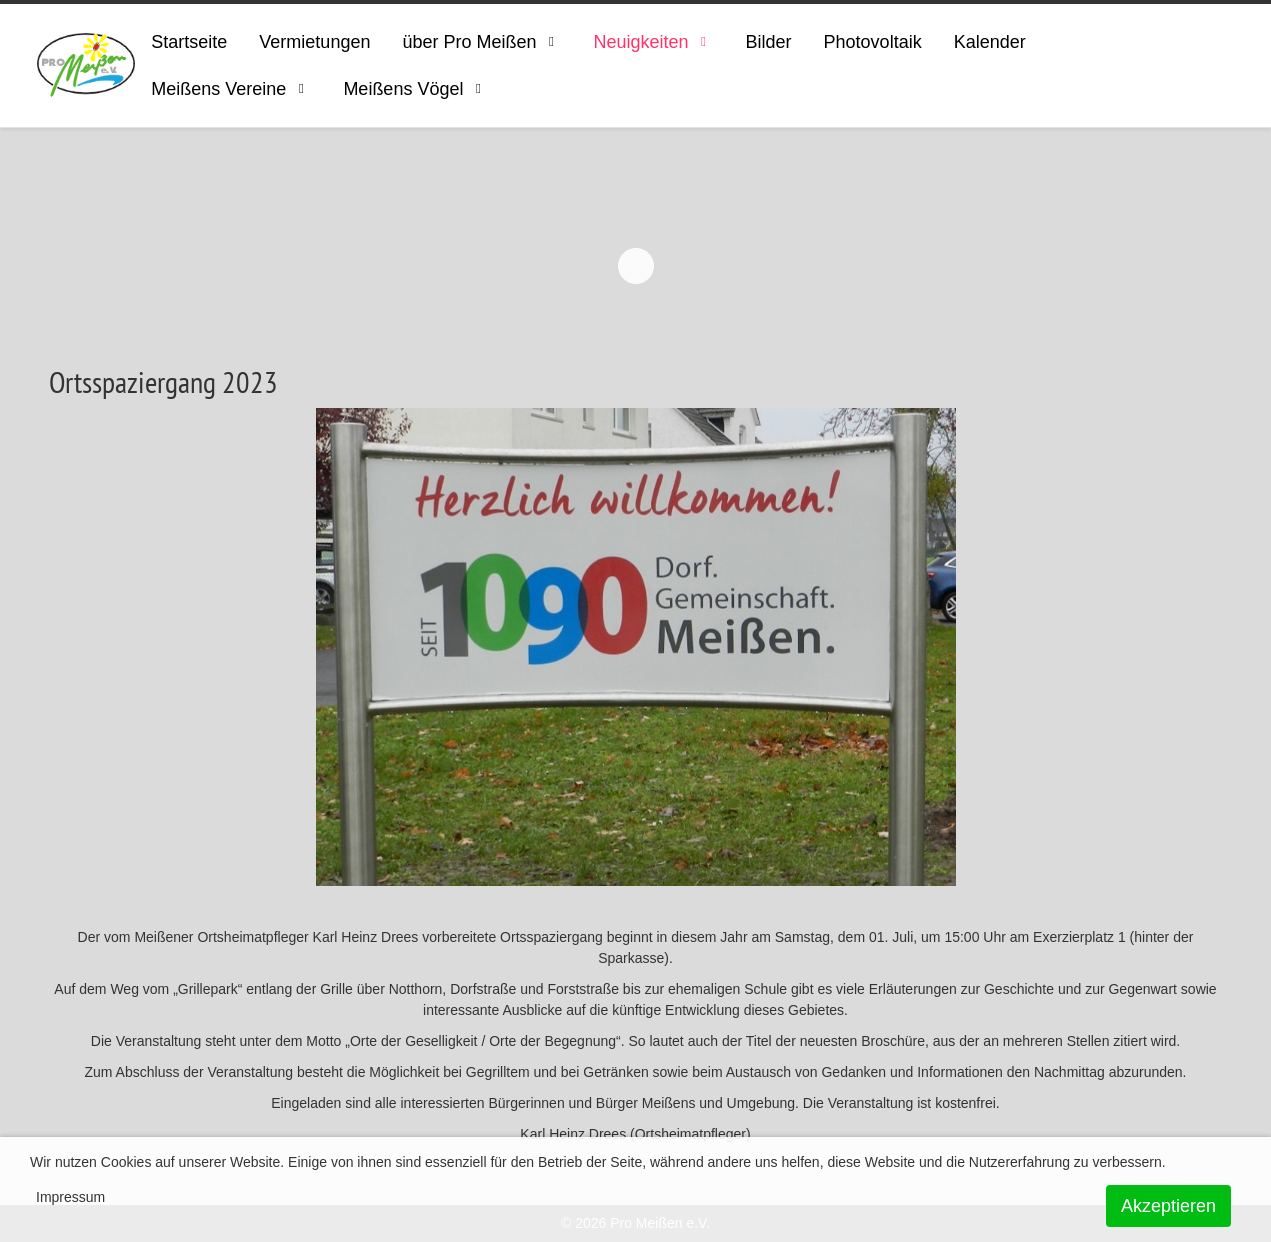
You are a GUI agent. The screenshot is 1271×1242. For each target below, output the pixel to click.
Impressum (70, 1197)
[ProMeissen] (86, 65)
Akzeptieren (1168, 1206)
